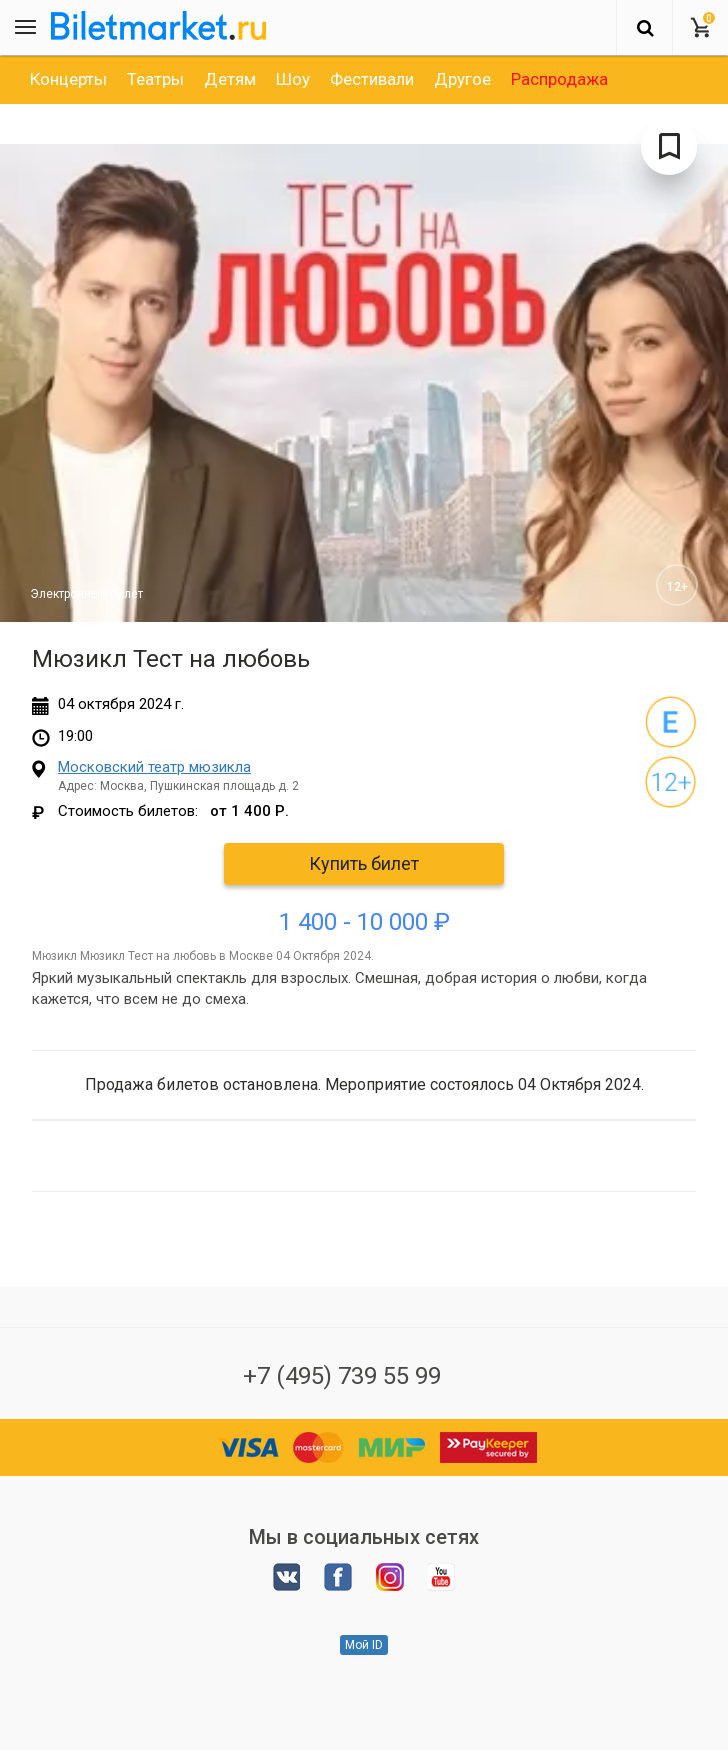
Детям (230, 79)
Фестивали (372, 79)
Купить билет (364, 863)
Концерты (68, 79)
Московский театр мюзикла (154, 767)
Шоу (293, 79)
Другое (462, 79)
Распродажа (559, 79)
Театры (155, 79)
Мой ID (364, 1645)
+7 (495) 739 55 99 (342, 1376)
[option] (68, 79)
